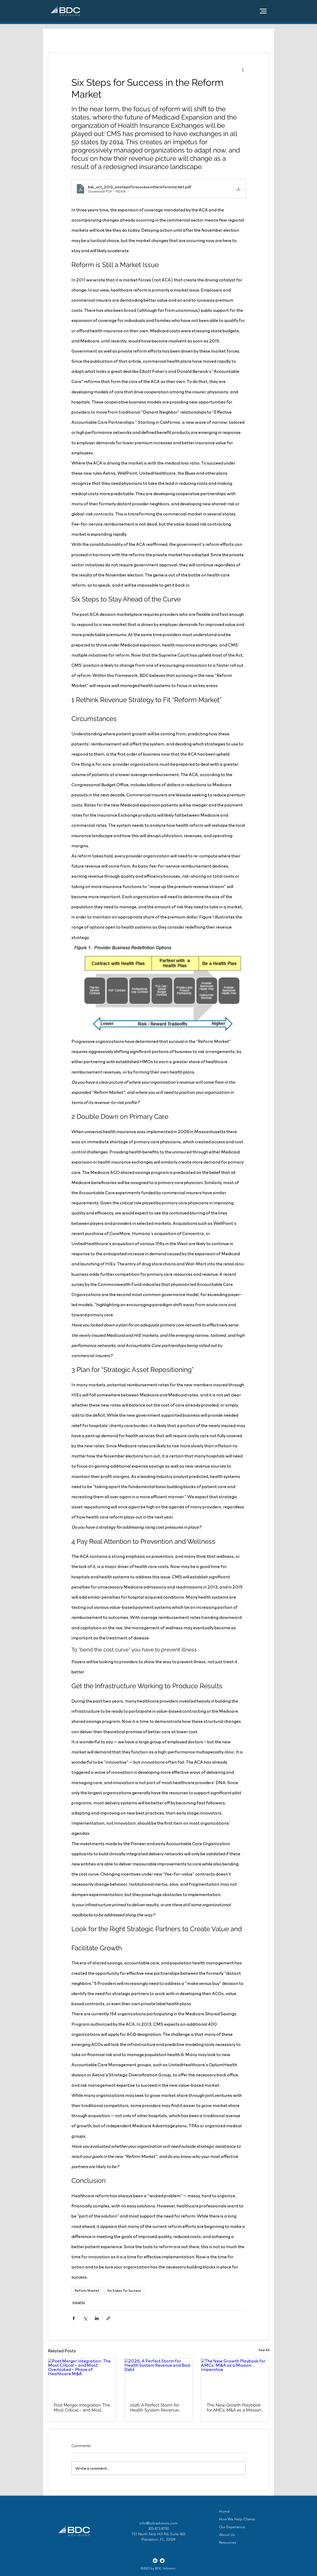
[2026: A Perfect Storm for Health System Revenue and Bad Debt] (158, 2378)
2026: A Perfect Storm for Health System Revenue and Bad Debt (154, 2407)
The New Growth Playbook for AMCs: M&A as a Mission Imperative (234, 2407)
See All (264, 2350)
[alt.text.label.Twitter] (162, 2560)
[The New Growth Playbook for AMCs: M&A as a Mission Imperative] (235, 2378)
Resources (227, 2542)
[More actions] (243, 69)
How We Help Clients (237, 2519)
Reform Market (86, 2290)
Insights (78, 2302)
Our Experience (232, 2527)
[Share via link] (108, 2318)
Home (224, 2511)
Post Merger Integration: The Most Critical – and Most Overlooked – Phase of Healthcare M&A (82, 2407)
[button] (263, 11)
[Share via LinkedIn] (97, 2318)
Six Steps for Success (124, 2290)
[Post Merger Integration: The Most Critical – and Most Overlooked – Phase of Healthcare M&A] (82, 2378)
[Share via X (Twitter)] (85, 2318)
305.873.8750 (158, 2528)
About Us (227, 2534)
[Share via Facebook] (73, 2318)
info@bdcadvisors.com (158, 2523)
